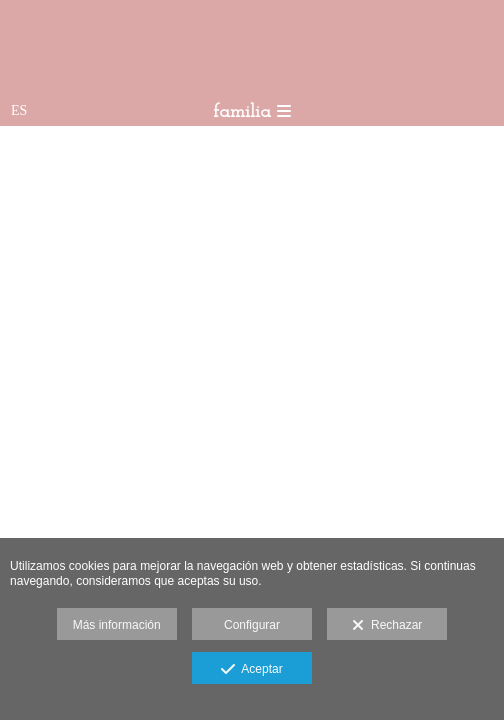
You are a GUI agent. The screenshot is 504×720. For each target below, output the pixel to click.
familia (252, 112)
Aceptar (251, 670)
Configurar (252, 625)
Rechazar (387, 626)
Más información (117, 625)
